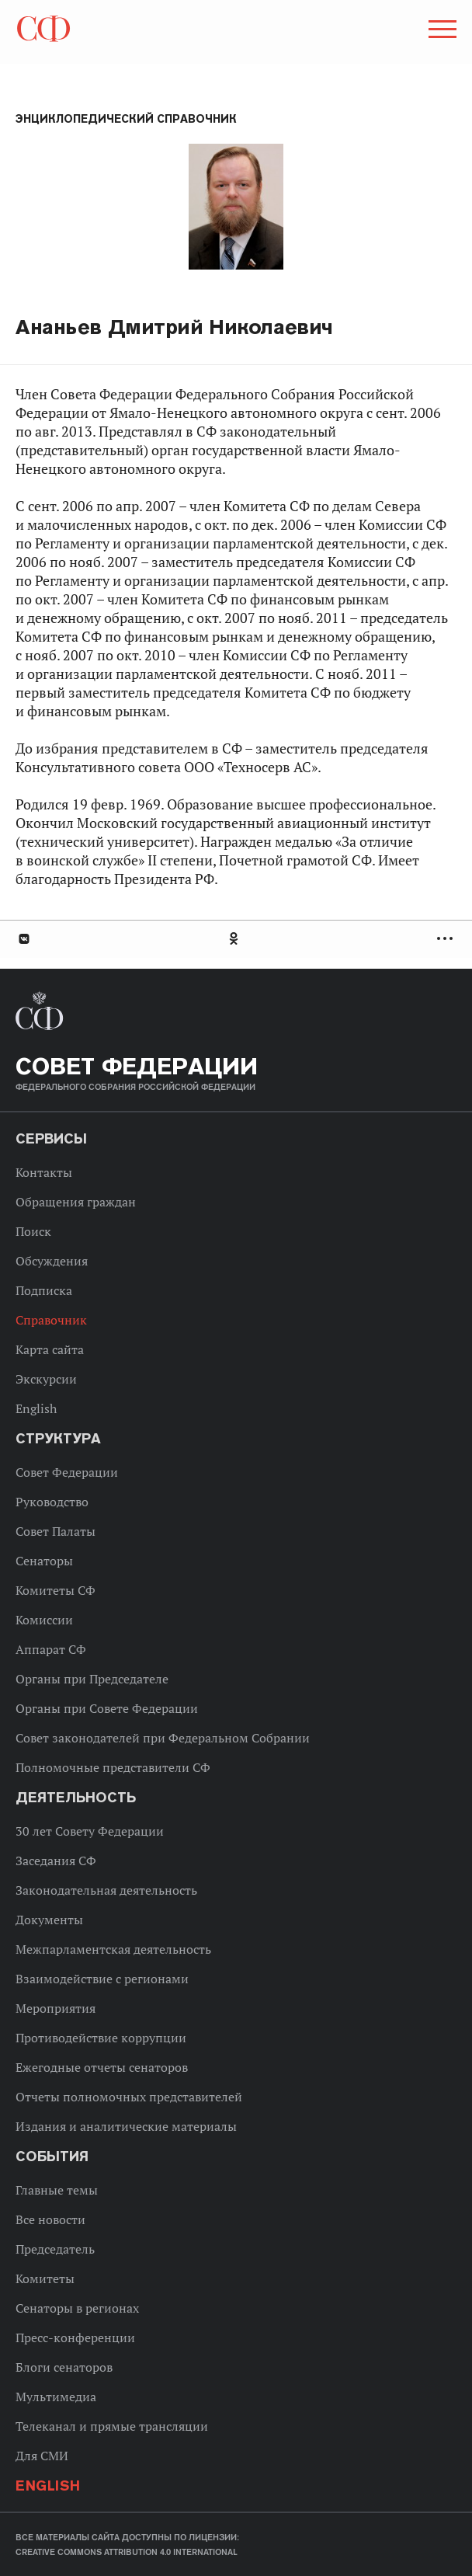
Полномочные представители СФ (113, 1767)
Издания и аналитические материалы (126, 2126)
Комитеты (45, 2278)
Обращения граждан (76, 1202)
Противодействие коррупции (101, 2037)
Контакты (44, 1172)
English (36, 1408)
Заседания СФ (56, 1860)
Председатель (55, 2249)
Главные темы (57, 2190)
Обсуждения (52, 1261)
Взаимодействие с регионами (102, 1978)
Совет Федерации (67, 1472)
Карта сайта (50, 1349)
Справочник (51, 1320)
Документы (49, 1919)
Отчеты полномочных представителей (129, 2096)
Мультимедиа (56, 2396)
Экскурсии (46, 1379)
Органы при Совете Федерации (107, 1708)
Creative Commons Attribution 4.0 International (127, 2551)
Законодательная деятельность (106, 1890)
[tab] (236, 939)
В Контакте (23, 939)
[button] (440, 32)
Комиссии (44, 1619)
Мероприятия (55, 2008)
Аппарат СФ (51, 1649)
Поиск (33, 1231)
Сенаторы (44, 1560)
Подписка (44, 1290)
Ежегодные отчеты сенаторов (102, 2067)
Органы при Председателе (92, 1679)
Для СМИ (42, 2455)
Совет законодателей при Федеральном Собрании (163, 1738)
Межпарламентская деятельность (113, 1949)
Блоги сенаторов (64, 2367)
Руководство (52, 1501)
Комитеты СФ (55, 1590)
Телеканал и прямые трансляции (112, 2426)
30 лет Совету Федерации (90, 1831)
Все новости (50, 2219)
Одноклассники (234, 939)
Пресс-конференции (75, 2337)
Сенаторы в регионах (77, 2308)
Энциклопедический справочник (126, 119)
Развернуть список (446, 939)
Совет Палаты (55, 1531)
